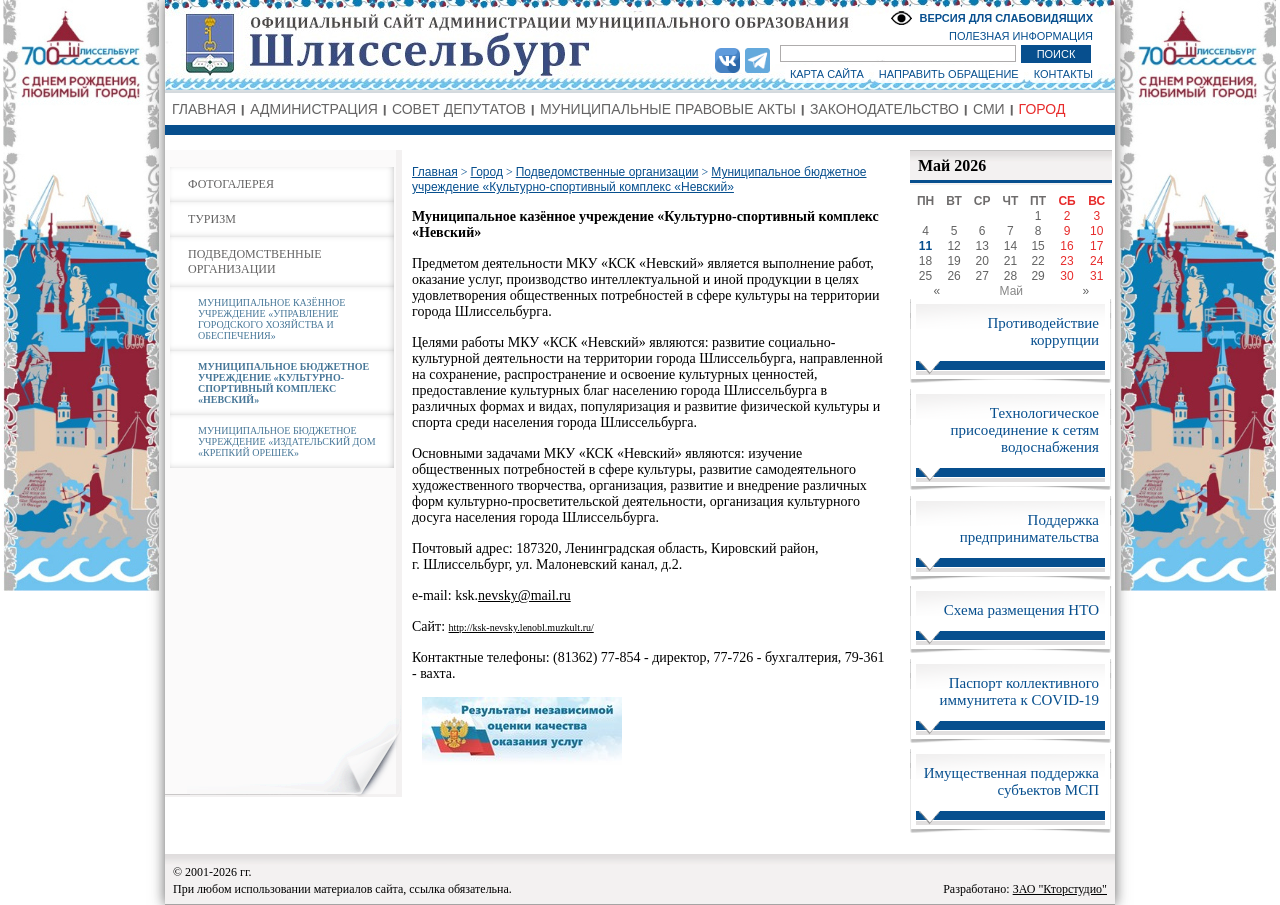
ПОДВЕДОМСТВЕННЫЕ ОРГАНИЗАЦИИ (255, 261)
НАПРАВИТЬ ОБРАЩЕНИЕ (949, 74)
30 (1066, 276)
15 (1037, 246)
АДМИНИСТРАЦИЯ (314, 109)
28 (1010, 276)
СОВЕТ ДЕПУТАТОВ (459, 109)
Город (486, 172)
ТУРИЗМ (212, 219)
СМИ (989, 109)
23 (1066, 261)
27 (982, 276)
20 (982, 261)
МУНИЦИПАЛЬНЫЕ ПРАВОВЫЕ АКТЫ (668, 109)
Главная (435, 172)
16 (1066, 246)
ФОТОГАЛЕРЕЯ (231, 184)
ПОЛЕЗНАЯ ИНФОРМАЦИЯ (1021, 36)
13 (982, 246)
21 (1010, 261)
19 (953, 261)
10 (1096, 231)
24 (1096, 261)
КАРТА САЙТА (827, 74)
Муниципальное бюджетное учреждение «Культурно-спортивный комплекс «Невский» (639, 179)
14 (1010, 246)
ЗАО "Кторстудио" (1060, 889)
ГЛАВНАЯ (204, 109)
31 (1096, 276)
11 (925, 246)
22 (1037, 261)
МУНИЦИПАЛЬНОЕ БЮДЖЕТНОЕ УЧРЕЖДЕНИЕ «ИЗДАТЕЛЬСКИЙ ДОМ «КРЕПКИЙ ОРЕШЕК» (287, 441)
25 (925, 276)
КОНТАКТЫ (1063, 74)
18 (925, 261)
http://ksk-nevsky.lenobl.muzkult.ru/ (521, 627)
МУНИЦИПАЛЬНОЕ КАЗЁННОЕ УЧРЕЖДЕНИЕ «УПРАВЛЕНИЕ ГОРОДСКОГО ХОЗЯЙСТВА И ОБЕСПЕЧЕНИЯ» (271, 319)
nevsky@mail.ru (524, 595)
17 (1096, 246)
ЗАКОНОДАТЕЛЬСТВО (884, 109)
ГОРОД (1042, 109)
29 (1037, 276)
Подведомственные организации (607, 172)
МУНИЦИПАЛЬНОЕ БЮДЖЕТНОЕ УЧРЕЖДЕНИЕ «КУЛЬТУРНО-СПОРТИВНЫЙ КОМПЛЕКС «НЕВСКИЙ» (283, 383)
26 (953, 276)
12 (953, 246)
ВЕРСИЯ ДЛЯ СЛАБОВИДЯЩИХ (1006, 18)
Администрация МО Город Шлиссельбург (640, 45)
